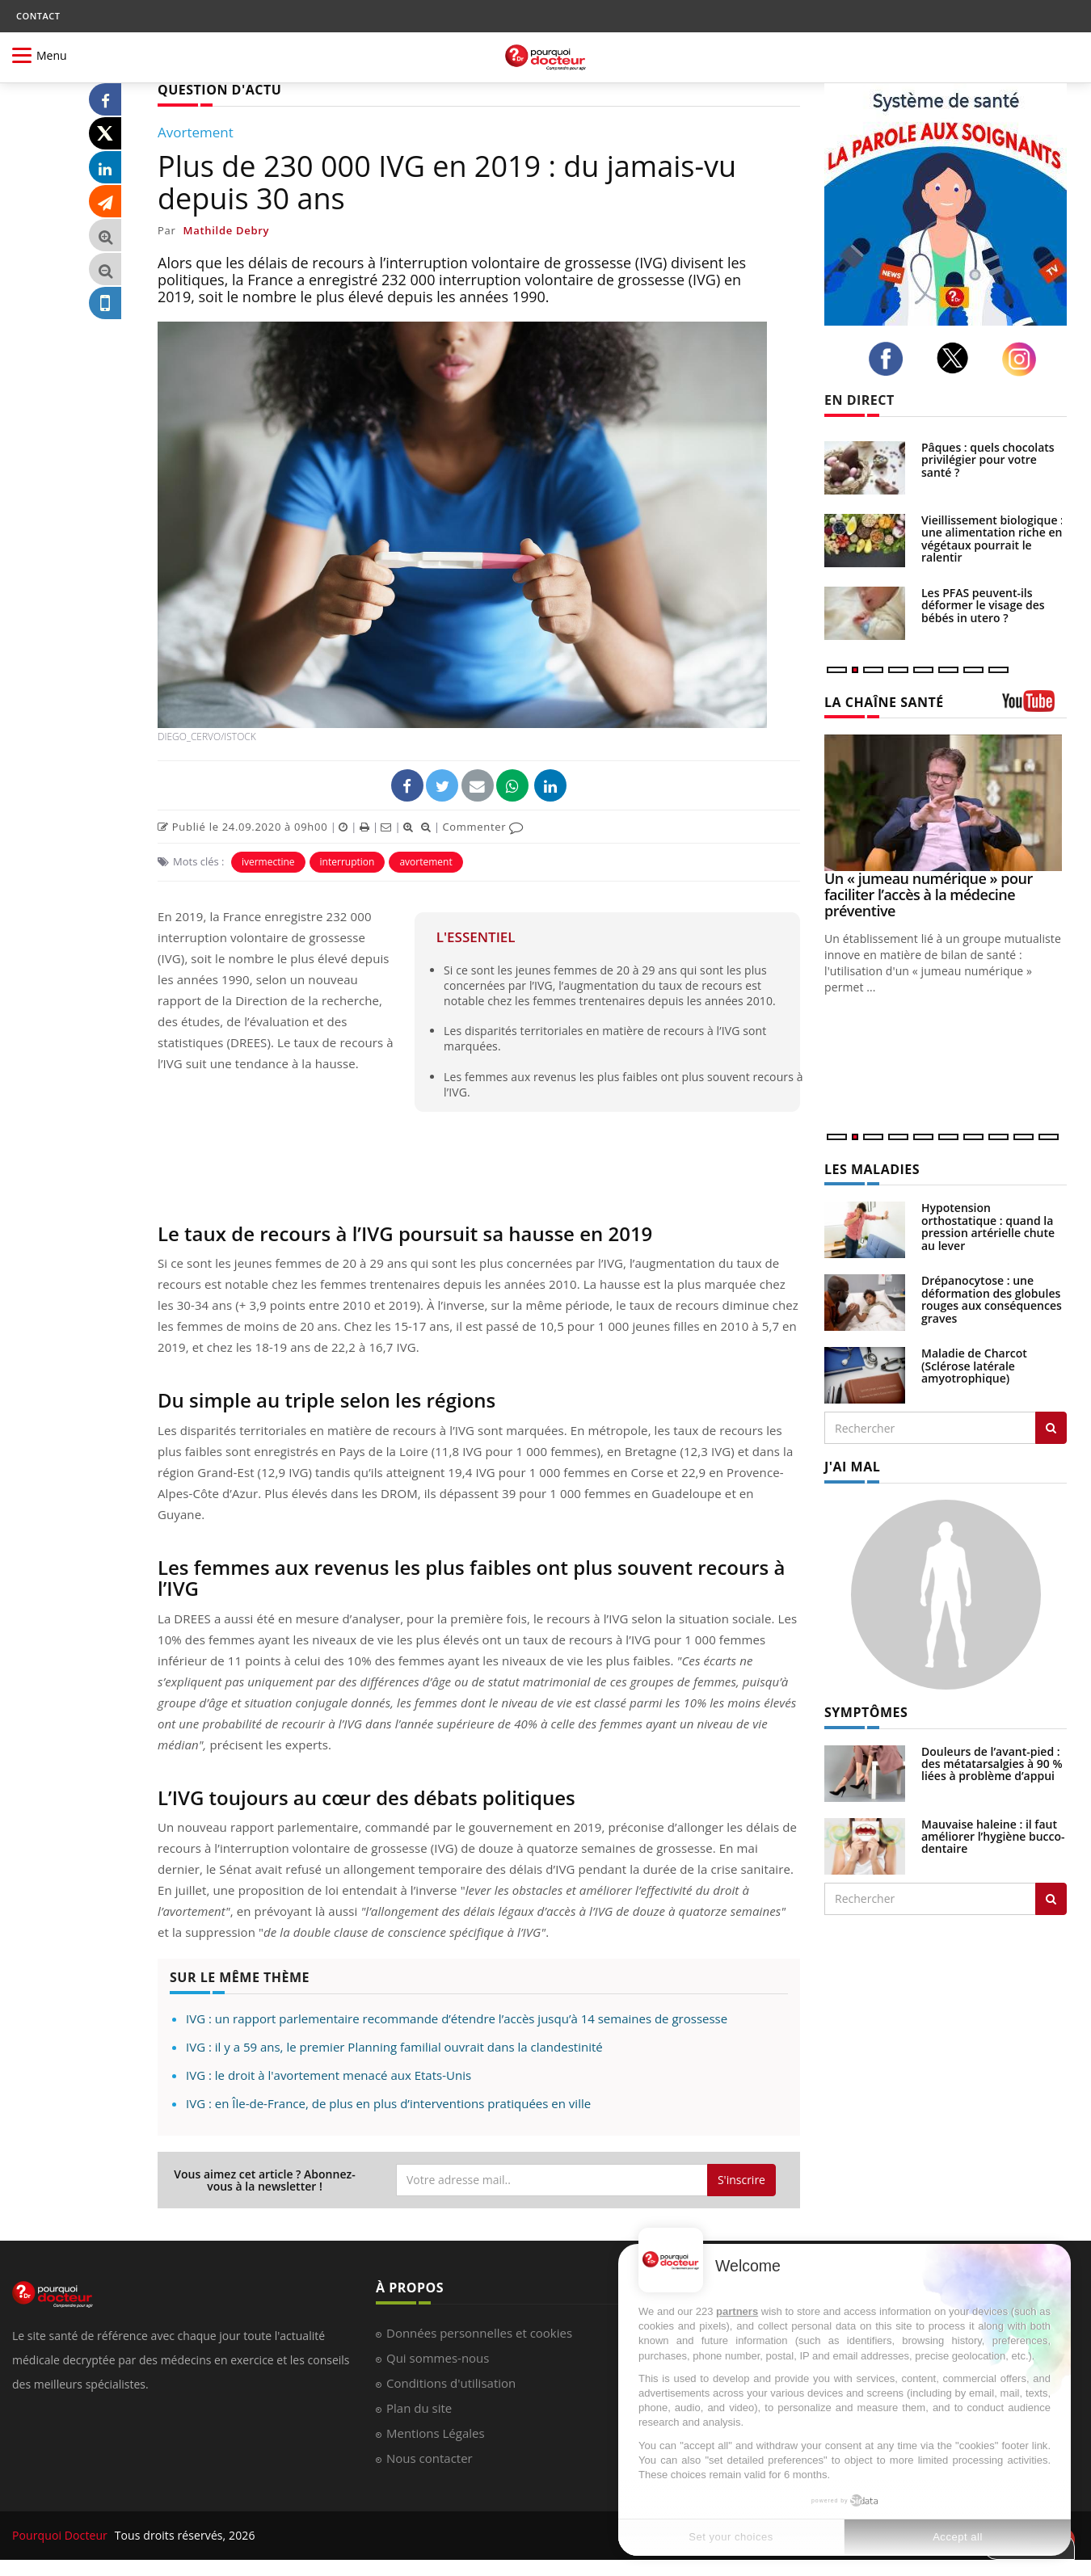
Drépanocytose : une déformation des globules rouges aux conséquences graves (991, 1299)
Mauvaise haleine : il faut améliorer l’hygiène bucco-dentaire (993, 1836)
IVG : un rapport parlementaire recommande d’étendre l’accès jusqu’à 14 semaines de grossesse (456, 2018)
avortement (425, 862)
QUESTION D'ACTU (219, 90)
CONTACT (38, 16)
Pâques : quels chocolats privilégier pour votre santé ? (988, 460)
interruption (347, 862)
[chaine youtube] (1034, 707)
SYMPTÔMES (866, 1712)
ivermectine (268, 862)
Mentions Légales (435, 2433)
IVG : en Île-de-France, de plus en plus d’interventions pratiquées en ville (388, 2103)
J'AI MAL (852, 1466)
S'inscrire (741, 2179)
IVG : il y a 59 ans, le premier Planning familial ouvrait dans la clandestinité (394, 2047)
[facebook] (890, 359)
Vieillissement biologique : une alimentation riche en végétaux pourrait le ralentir (992, 538)
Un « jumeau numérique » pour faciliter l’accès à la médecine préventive (928, 894)
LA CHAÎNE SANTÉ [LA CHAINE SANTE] (884, 702)
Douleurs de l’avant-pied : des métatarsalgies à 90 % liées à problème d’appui (992, 1764)
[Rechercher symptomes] (1051, 1899)
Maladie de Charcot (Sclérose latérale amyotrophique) (974, 1365)
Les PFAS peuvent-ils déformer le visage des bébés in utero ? (983, 605)
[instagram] (1023, 359)
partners (737, 2311)
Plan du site (419, 2408)
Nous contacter (429, 2458)
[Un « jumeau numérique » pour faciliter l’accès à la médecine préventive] (945, 802)
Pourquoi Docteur (61, 2535)
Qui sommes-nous (437, 2358)
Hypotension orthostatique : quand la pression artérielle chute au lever (988, 1226)
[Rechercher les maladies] (1051, 1428)
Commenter (483, 826)
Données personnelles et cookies (479, 2333)
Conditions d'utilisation (451, 2383)
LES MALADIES (872, 1169)
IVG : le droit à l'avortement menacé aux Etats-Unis (328, 2075)
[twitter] (957, 358)
